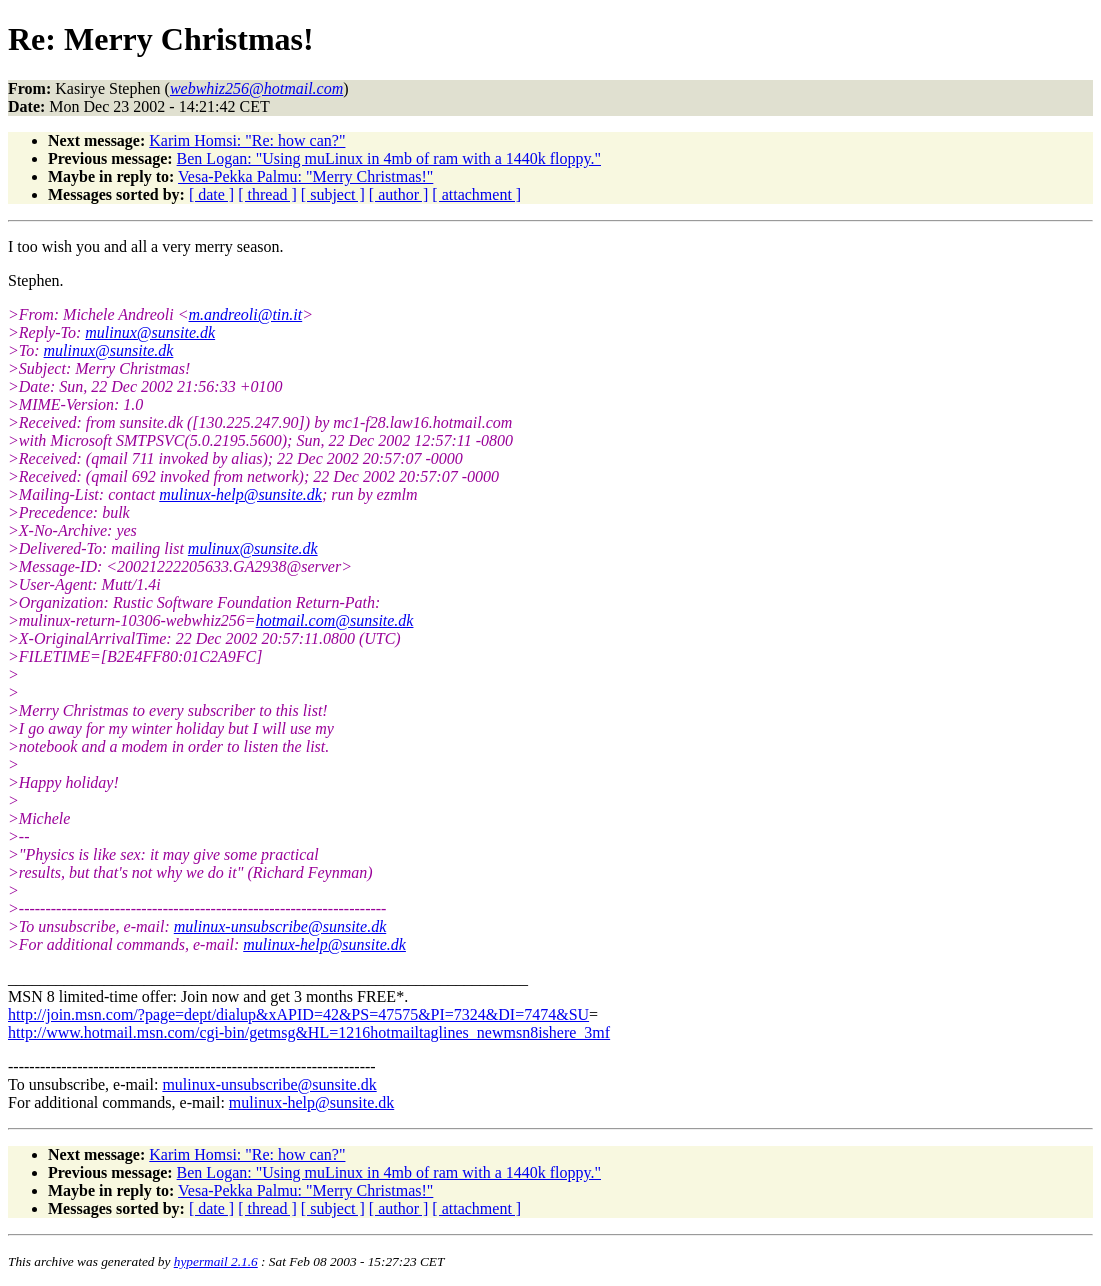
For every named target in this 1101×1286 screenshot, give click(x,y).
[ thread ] (267, 194)
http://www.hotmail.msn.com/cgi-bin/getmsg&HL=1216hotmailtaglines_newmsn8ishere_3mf (309, 1032)
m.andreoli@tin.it (246, 314)
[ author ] (399, 194)
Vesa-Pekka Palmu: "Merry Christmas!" (305, 176)
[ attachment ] (476, 194)
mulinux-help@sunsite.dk (240, 494)
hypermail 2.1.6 (216, 1261)
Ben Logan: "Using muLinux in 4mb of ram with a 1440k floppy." (389, 158)
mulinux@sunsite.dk (150, 332)
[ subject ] (333, 194)
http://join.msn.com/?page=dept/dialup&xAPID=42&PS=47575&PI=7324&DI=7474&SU (298, 1014)
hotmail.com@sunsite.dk (335, 620)
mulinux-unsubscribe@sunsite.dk (280, 926)
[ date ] (211, 194)
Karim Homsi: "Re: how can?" (247, 140)
